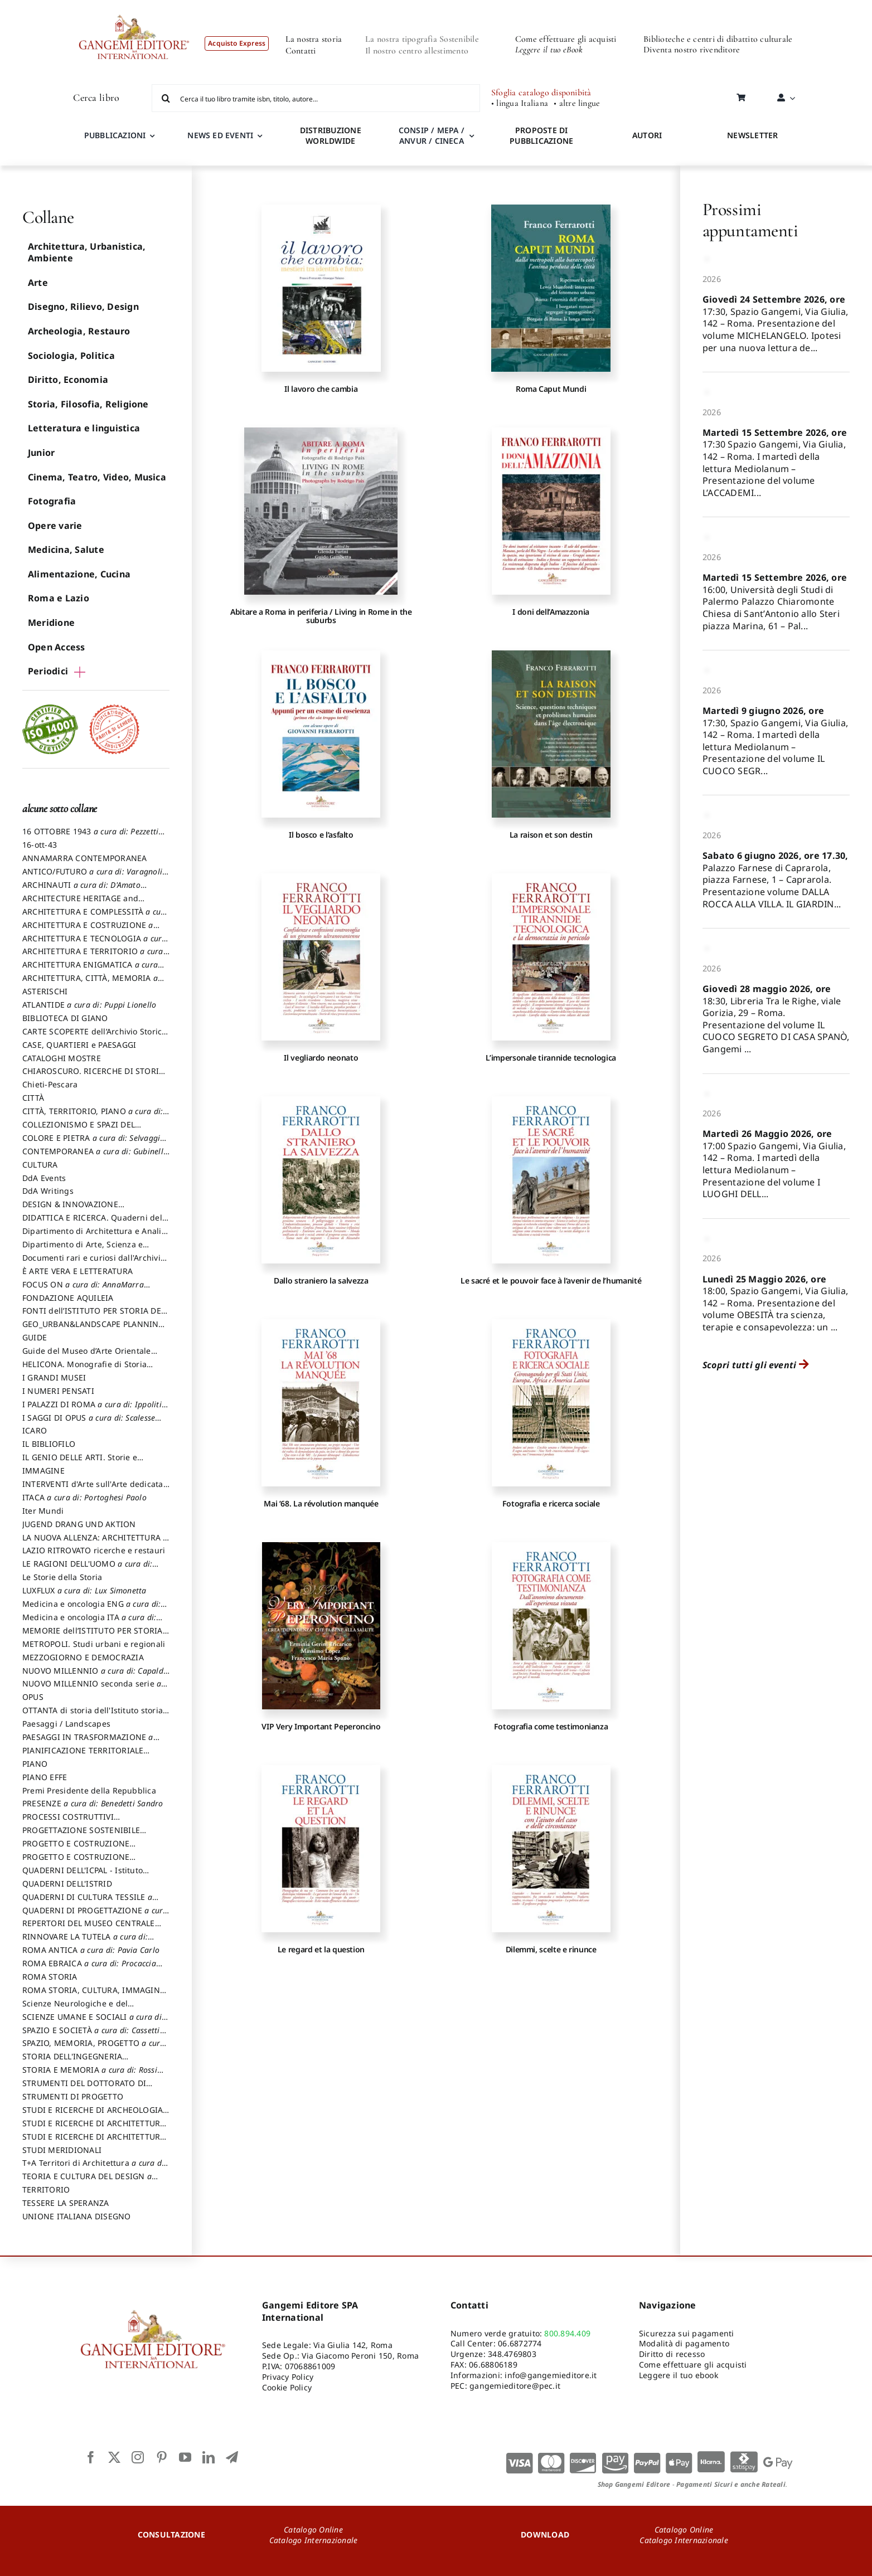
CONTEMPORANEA (95, 1156)
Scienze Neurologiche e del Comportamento (75, 2008)
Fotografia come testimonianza (551, 1726)
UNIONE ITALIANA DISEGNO (76, 2216)
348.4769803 (512, 2354)
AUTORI (647, 135)
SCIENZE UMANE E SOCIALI (95, 2022)
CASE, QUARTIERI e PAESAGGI (79, 1044)
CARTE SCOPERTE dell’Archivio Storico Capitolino (94, 1036)
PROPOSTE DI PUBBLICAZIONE (541, 135)
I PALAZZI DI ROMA (95, 1409)
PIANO (34, 1763)
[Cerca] (166, 98)
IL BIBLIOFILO (48, 1443)
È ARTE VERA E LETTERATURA (77, 1271)
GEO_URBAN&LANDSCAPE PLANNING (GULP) (93, 1329)
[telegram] (232, 2457)
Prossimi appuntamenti (750, 219)
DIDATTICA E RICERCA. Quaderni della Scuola (95, 1222)
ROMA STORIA (49, 1976)
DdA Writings (48, 1190)
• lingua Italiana (519, 103)
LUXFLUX (84, 1590)
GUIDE (34, 1337)
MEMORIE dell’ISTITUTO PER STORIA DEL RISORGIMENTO (92, 1635)
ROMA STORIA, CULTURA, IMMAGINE (93, 1995)
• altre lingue (577, 103)
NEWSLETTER (752, 135)
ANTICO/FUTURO (95, 876)
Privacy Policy (287, 2376)
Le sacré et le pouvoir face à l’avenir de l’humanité (551, 1280)
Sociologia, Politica (71, 355)
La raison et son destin (551, 834)
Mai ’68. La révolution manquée (321, 1503)
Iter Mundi (43, 1510)
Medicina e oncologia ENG (94, 1609)
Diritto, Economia (68, 379)
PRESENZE (92, 1803)
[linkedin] (208, 2457)
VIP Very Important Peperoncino (320, 1726)
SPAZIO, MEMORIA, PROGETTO (94, 2048)
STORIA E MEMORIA (92, 2075)
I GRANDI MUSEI (54, 1377)
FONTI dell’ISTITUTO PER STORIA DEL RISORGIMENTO (93, 1315)
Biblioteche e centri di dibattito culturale (717, 39)
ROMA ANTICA (90, 1950)
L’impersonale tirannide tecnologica (551, 1057)
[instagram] (138, 2457)
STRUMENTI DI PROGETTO (72, 2096)
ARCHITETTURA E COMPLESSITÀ (95, 916)
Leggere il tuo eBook (549, 49)
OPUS (32, 1697)
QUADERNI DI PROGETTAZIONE (95, 1915)
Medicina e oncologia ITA (92, 1622)
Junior (41, 452)
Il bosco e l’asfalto (321, 834)
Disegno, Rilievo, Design (83, 306)
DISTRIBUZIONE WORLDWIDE (330, 135)
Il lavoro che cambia (320, 388)
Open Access (56, 647)
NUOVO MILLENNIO (95, 1675)
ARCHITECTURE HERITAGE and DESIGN (80, 903)
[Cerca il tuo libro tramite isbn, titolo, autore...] (316, 98)
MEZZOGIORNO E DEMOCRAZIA (83, 1657)
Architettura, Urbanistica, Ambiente (87, 252)
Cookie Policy (287, 2387)
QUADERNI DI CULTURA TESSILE (90, 1902)
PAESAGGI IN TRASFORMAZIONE (90, 1742)
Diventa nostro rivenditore (691, 49)
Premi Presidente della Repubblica (89, 1790)
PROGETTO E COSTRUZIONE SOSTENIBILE (75, 1862)
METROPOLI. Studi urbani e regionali (93, 1644)
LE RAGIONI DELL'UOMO (90, 1568)
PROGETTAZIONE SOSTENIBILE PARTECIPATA (81, 1835)
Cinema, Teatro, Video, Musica (97, 477)
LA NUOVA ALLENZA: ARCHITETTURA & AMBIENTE (95, 1542)
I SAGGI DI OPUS (91, 1422)
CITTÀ (33, 1097)
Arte (38, 282)
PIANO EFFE (44, 1777)
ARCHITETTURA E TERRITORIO (95, 956)
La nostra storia (313, 39)
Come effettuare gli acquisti (566, 39)
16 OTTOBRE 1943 (93, 836)
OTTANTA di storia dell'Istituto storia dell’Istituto (95, 1715)
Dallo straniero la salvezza (321, 1280)
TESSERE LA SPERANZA (65, 2203)
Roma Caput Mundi (551, 388)
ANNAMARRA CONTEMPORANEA (84, 858)
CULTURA (40, 1164)
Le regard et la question (321, 1949)
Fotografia (52, 501)
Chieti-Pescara (49, 1084)
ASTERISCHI (44, 991)
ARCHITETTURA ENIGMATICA (93, 969)
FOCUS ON (86, 1289)
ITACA (84, 1497)
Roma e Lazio (58, 598)
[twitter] (114, 2457)
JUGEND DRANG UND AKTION (79, 1524)
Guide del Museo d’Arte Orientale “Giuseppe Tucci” (86, 1356)
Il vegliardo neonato (321, 1057)
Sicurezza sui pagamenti (686, 2333)
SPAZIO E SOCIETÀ (94, 2035)
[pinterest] (162, 2457)
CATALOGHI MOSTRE (61, 1058)
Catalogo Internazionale (313, 2540)
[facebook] (91, 2457)
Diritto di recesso (672, 2354)
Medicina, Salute (66, 549)
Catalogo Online (313, 2529)
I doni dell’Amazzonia (550, 611)
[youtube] (185, 2457)
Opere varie (55, 525)
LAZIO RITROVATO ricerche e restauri (93, 1550)
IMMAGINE (43, 1470)
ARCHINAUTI (84, 890)
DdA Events (44, 1178)
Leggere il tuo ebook (678, 2375)
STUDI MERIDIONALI (61, 2150)
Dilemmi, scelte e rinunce (551, 1949)
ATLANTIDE (89, 1004)
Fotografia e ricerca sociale (551, 1503)
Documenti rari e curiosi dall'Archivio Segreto (93, 1263)
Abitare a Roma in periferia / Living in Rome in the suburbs (321, 615)
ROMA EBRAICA (92, 1968)
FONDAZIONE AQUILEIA (68, 1297)
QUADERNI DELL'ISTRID (67, 1883)
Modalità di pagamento (684, 2343)
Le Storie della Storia (62, 1577)
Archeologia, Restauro (79, 331)
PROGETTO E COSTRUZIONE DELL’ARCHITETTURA (75, 1848)
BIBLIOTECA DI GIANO (65, 1018)
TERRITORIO (46, 2189)
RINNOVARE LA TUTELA (88, 1941)
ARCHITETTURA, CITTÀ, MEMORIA (93, 983)
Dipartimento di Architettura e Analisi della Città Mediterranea (95, 1236)
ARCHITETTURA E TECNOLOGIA (95, 943)
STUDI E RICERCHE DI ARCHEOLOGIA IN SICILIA (92, 2115)
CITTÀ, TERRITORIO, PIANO (95, 1116)
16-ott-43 (39, 844)
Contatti (300, 50)
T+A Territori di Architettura (95, 2168)
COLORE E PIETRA (94, 1143)
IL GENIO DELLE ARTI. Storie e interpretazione (79, 1462)
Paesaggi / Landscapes (66, 1723)
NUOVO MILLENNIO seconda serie (94, 1688)
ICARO (34, 1430)
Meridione (51, 622)
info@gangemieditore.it (551, 2375)
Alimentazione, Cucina (79, 574)
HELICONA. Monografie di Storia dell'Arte (84, 1369)
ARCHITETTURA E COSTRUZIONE (90, 930)
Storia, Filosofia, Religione (88, 404)
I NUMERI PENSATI (58, 1391)
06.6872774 (519, 2343)
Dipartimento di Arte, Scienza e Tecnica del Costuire (82, 1249)
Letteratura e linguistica (84, 428)
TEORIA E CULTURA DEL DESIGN (90, 2181)
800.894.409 (567, 2333)
